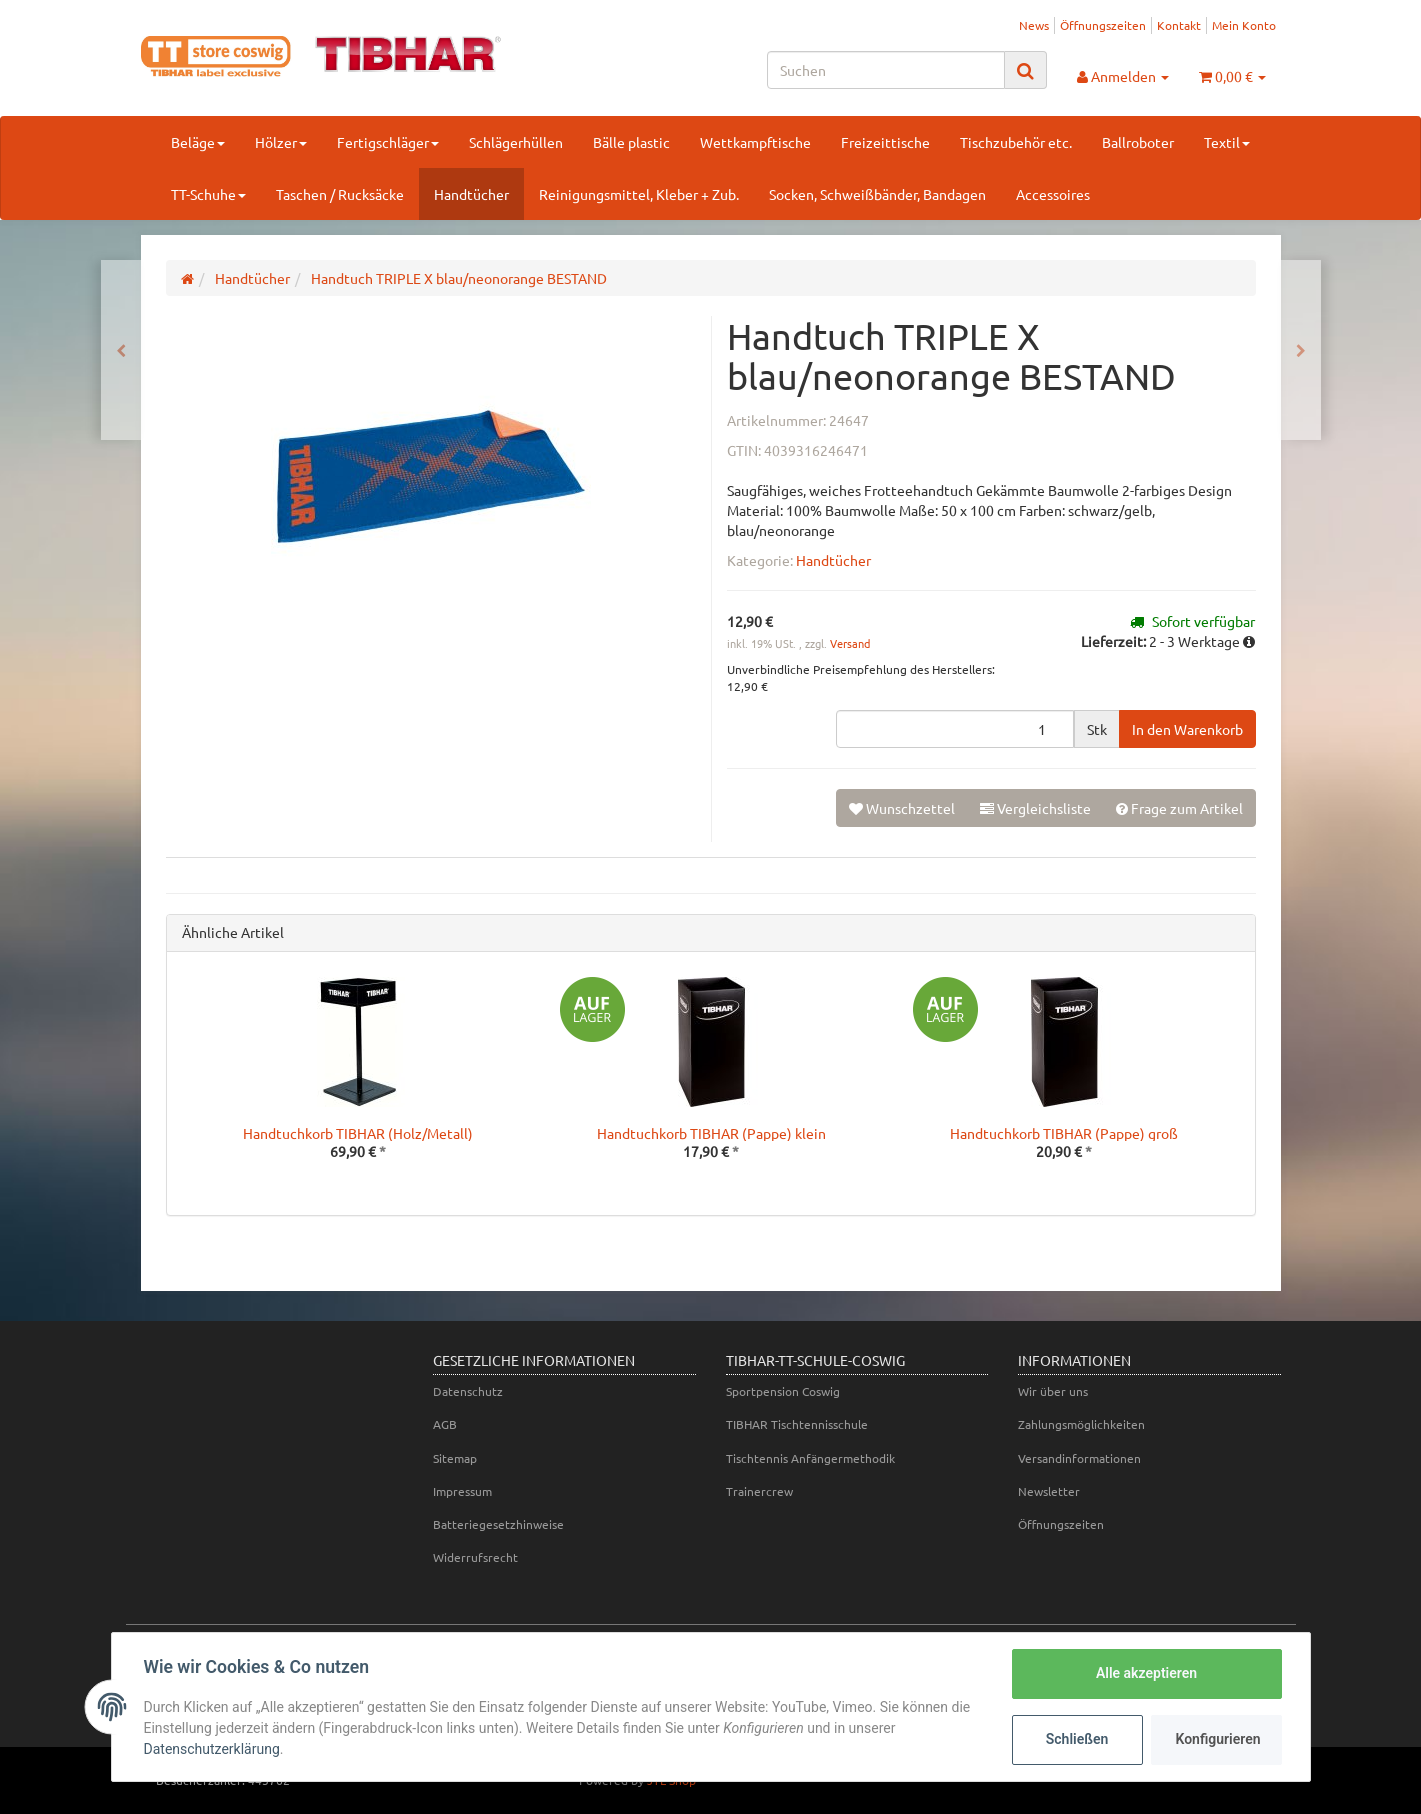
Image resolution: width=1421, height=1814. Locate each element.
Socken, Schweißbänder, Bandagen (877, 194)
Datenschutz (468, 1391)
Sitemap (455, 1458)
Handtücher (471, 194)
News (1034, 25)
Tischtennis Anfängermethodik (810, 1458)
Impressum (462, 1491)
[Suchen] (886, 70)
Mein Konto (1244, 25)
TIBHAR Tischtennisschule (797, 1424)
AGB (445, 1424)
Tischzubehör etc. (1016, 142)
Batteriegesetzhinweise (498, 1524)
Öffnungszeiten (1103, 25)
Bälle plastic (631, 142)
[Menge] (955, 729)
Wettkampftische (755, 142)
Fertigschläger (388, 142)
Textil (1227, 142)
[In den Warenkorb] (1187, 729)
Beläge (198, 142)
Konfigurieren (1218, 1739)
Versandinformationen (1079, 1458)
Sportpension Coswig (783, 1391)
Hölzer (281, 142)
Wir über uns (1053, 1391)
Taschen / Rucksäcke (340, 194)
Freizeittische (885, 142)
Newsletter (1049, 1491)
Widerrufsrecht (475, 1557)
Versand (850, 643)
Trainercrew (759, 1491)
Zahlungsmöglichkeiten (1081, 1424)
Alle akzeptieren (1146, 1673)
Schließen (1077, 1739)
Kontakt (1179, 25)
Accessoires (1053, 194)
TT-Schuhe (208, 194)
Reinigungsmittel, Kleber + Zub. (639, 194)
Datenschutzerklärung (212, 1749)
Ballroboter (1138, 142)
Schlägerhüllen (516, 142)
